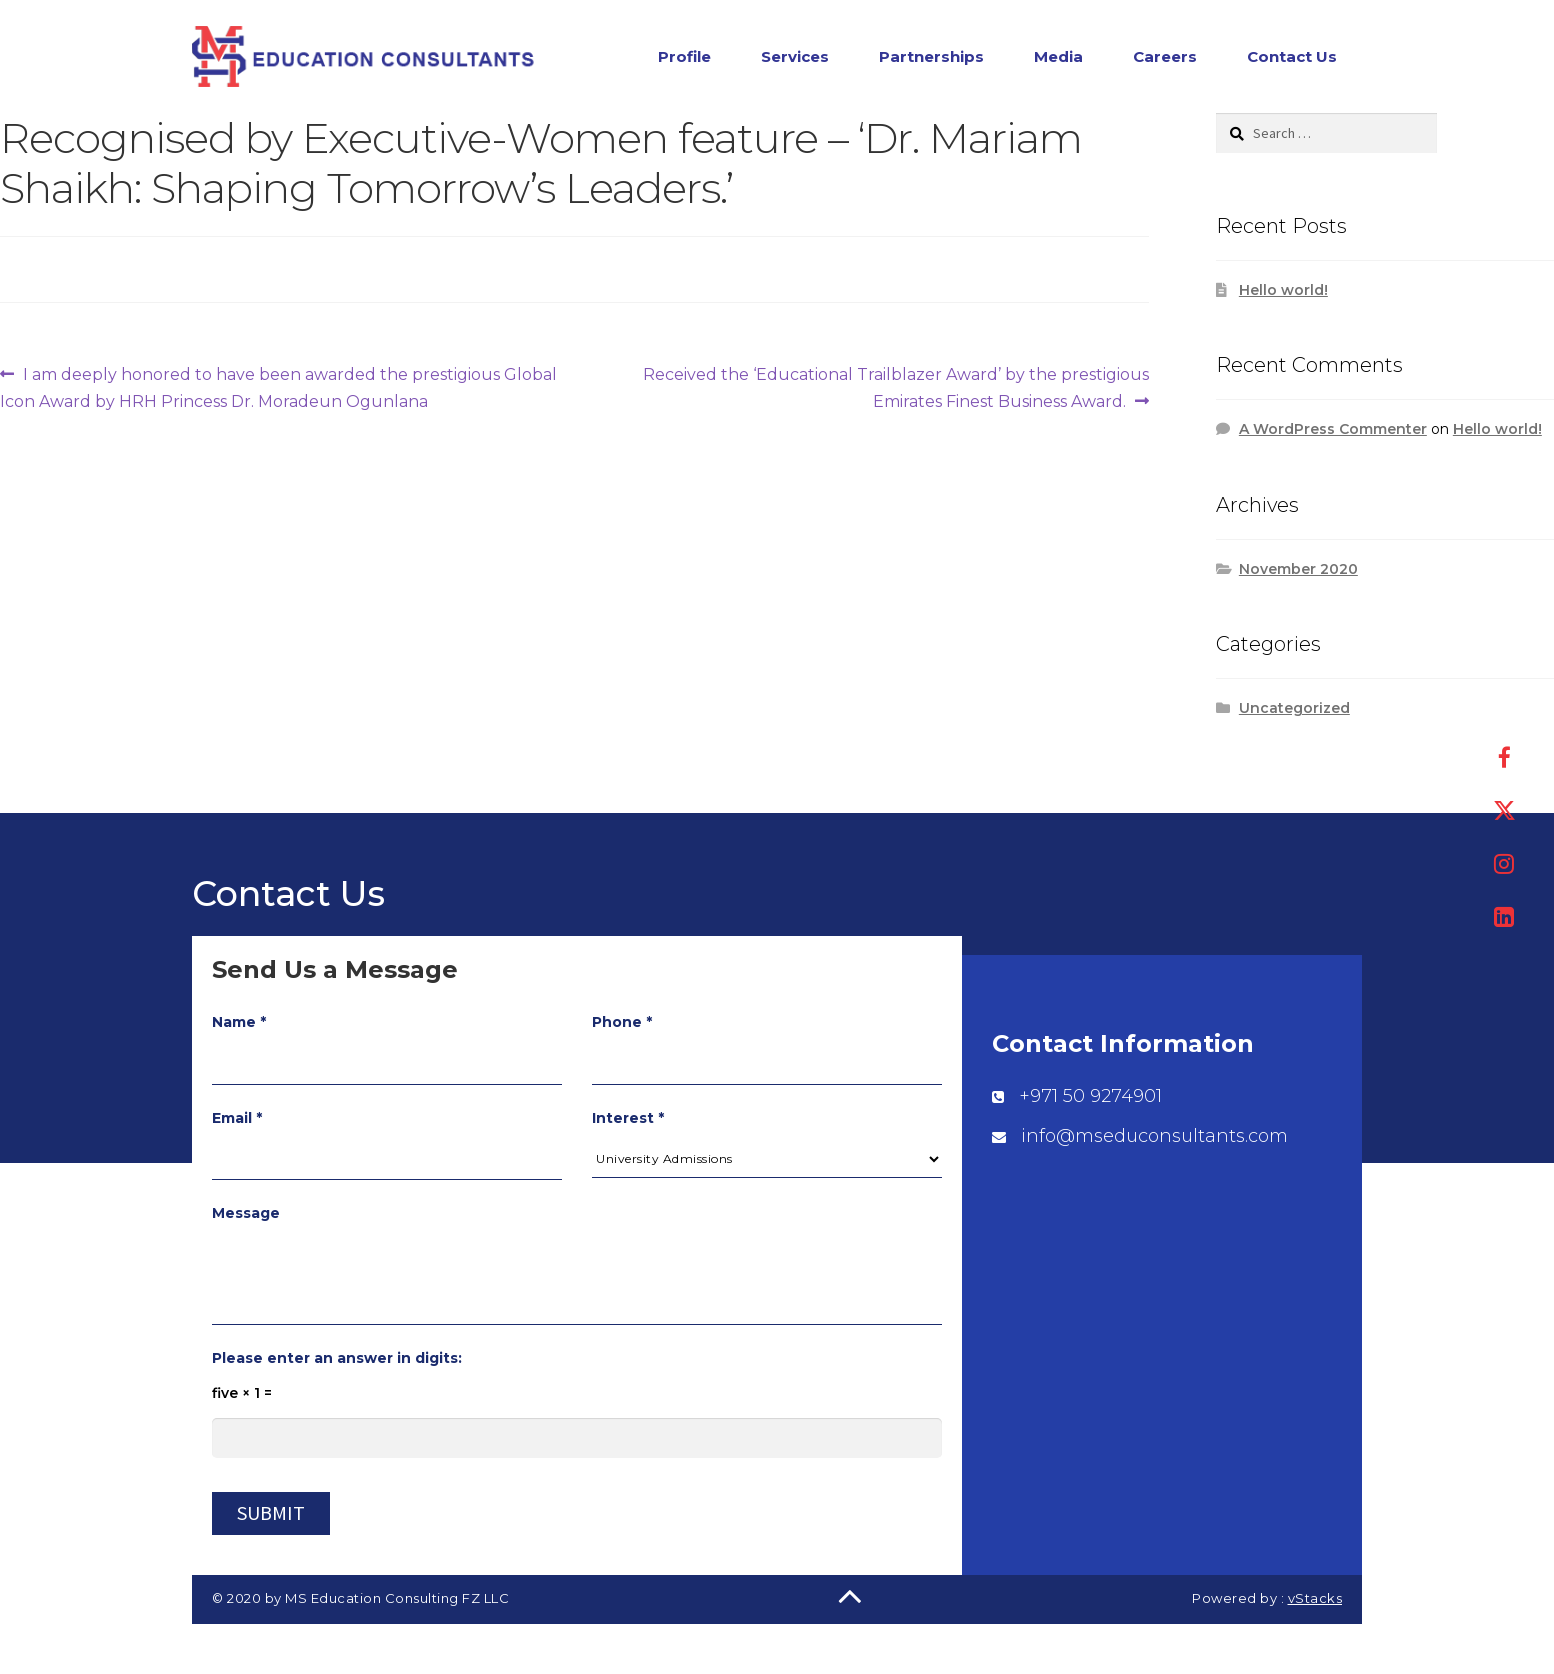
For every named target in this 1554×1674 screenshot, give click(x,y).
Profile (684, 56)
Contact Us (1292, 56)
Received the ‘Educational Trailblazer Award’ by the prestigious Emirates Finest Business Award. (895, 386)
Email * (237, 1118)
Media (1058, 56)
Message (246, 1213)
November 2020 (1298, 569)
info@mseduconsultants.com (1154, 1136)
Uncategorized (1294, 708)
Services (795, 56)
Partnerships (931, 56)
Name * (239, 1022)
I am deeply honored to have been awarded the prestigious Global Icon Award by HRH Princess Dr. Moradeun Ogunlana (278, 386)
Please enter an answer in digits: (337, 1358)
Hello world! (1283, 290)
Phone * (622, 1022)
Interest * (628, 1118)
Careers (1165, 56)
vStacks (1315, 1598)
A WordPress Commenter (1333, 429)
